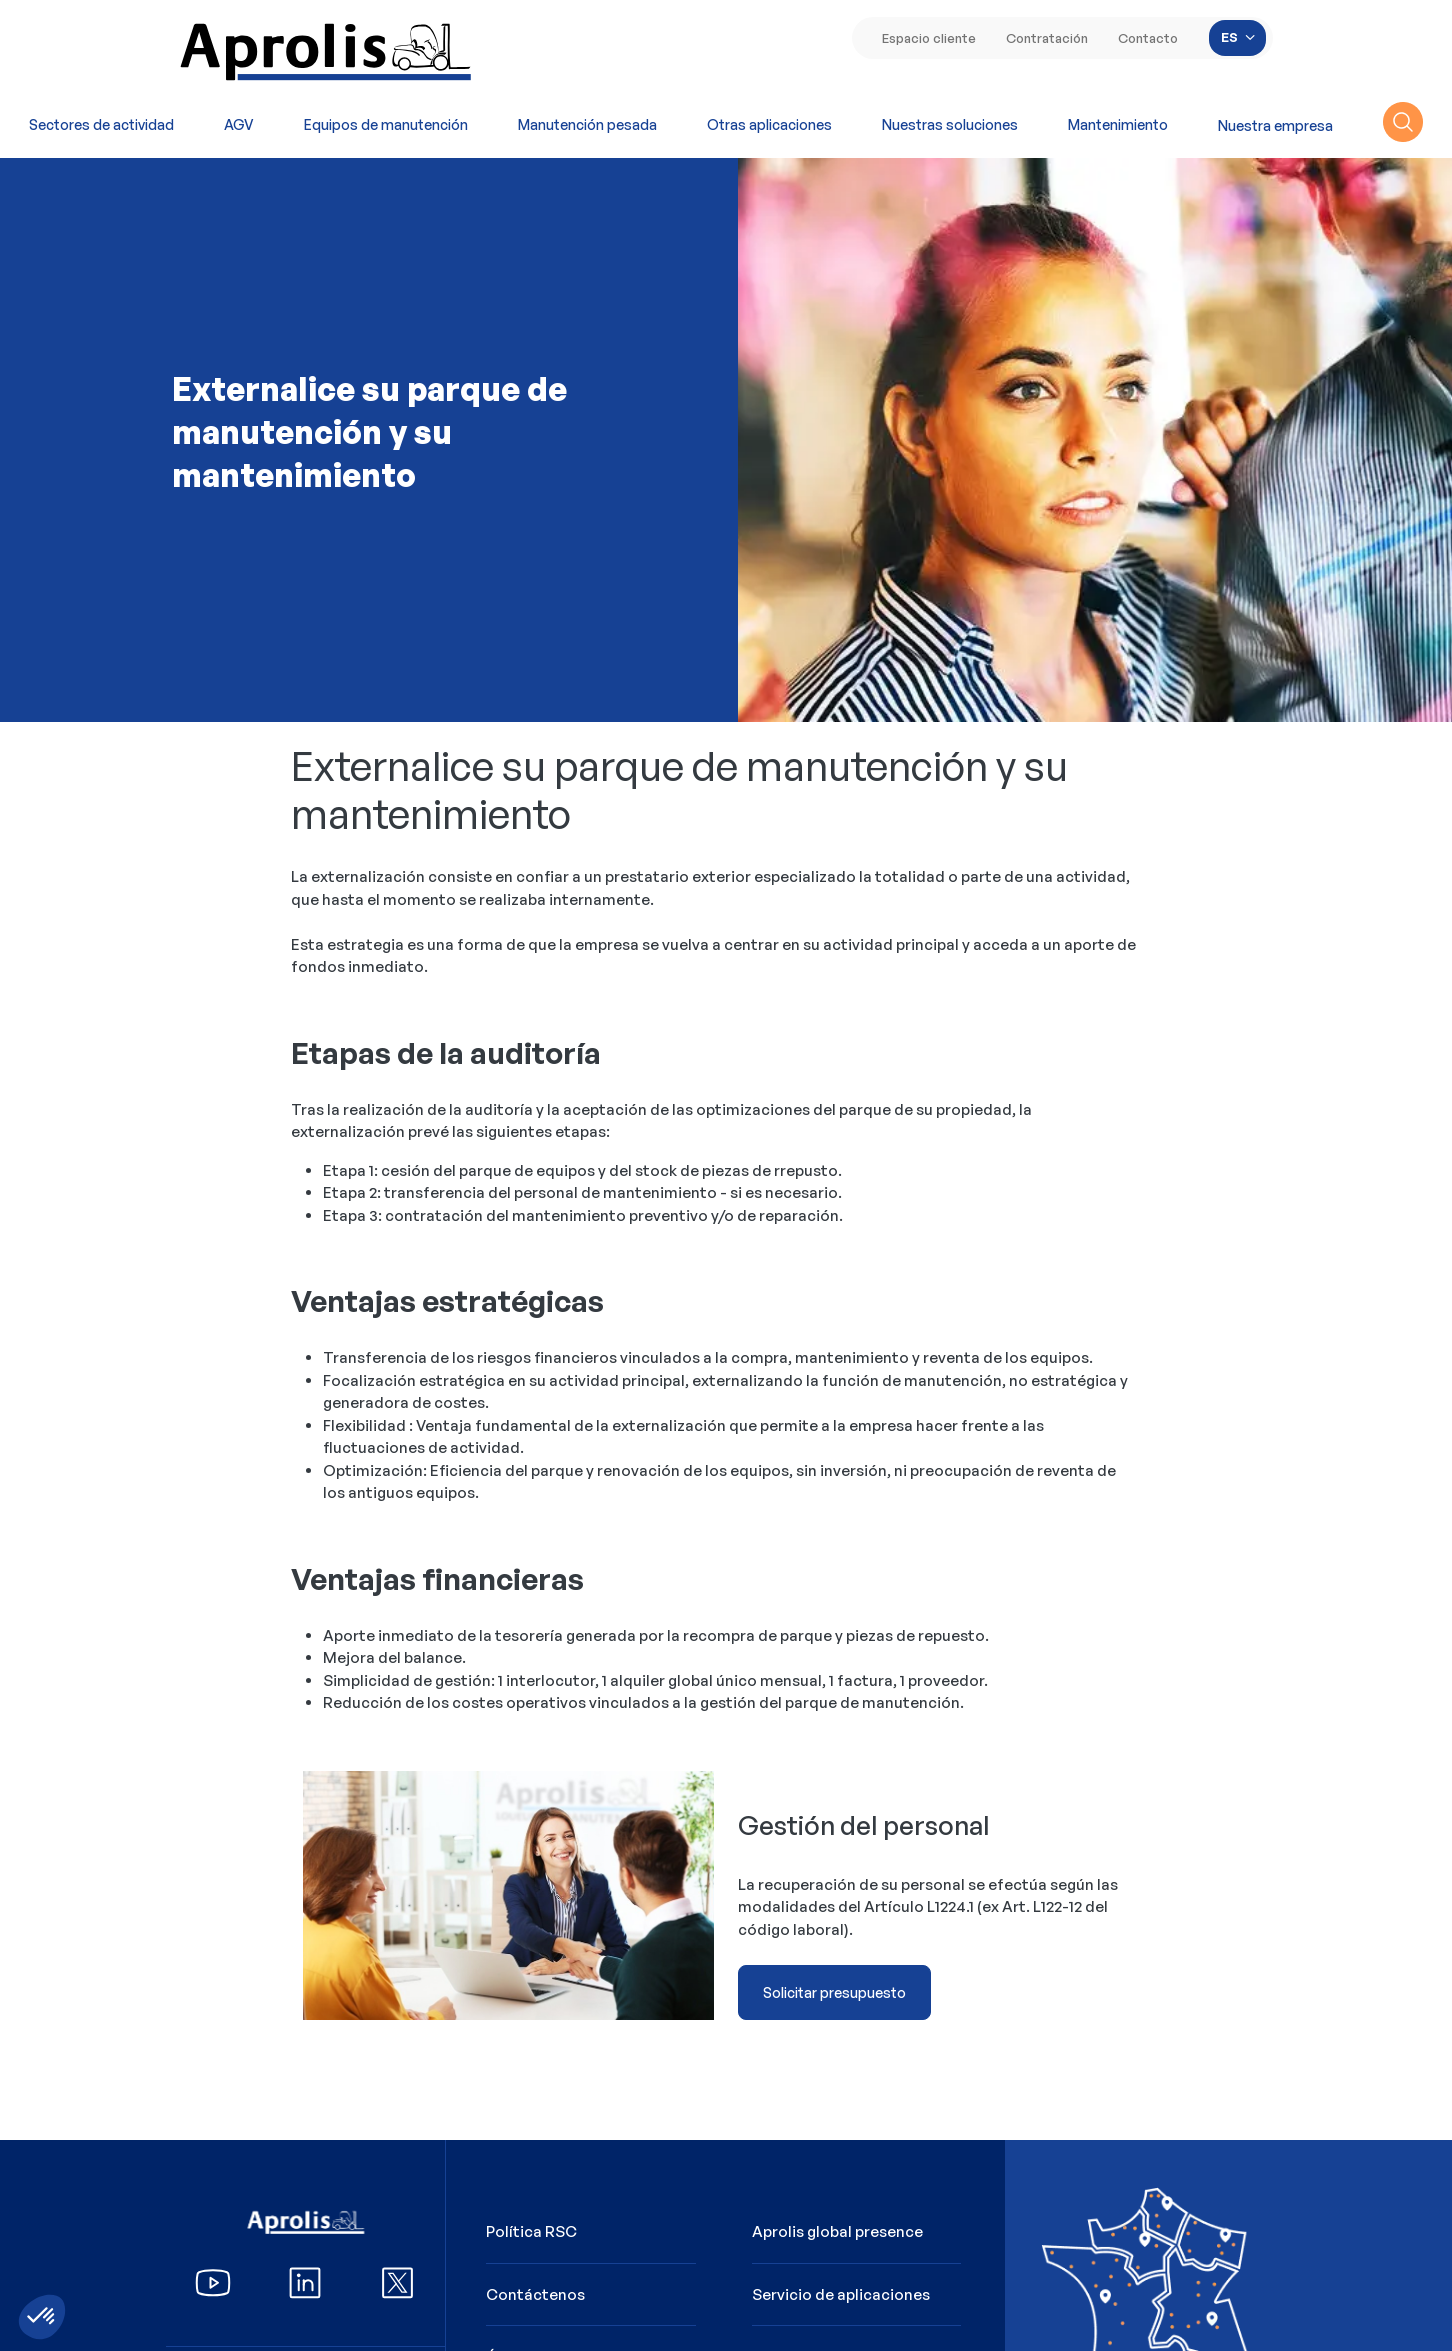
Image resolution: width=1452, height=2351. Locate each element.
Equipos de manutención (386, 124)
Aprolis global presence (837, 2231)
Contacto (1148, 38)
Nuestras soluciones (950, 124)
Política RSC (531, 2231)
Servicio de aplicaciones (841, 2294)
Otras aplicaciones (769, 124)
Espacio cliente (929, 38)
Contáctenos (535, 2294)
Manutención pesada (587, 124)
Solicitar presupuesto (834, 1992)
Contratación (1047, 38)
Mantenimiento (1118, 124)
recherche (1403, 122)
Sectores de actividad (101, 124)
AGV (239, 124)
